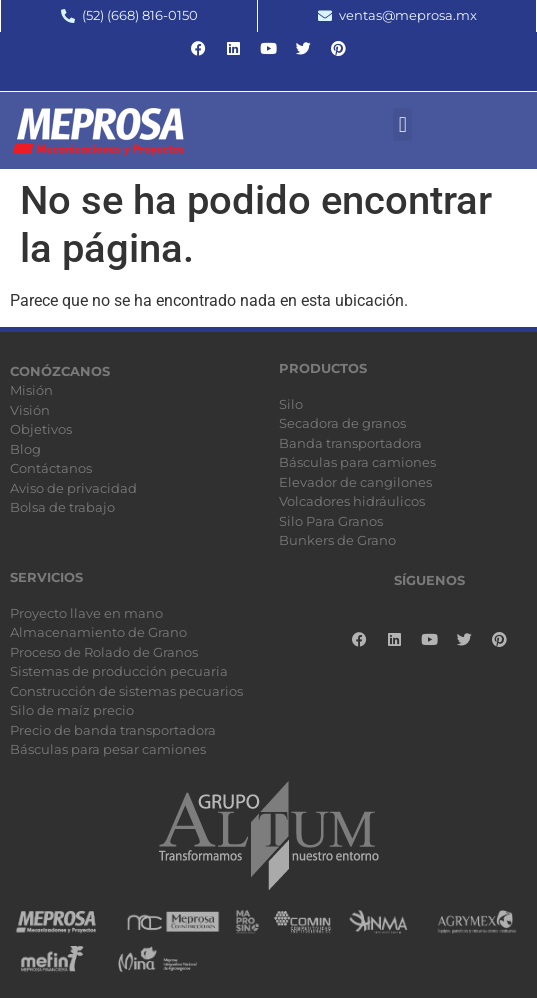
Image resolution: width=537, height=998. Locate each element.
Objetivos (41, 429)
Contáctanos (51, 468)
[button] (402, 124)
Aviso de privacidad (73, 488)
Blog (25, 449)
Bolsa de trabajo (62, 507)
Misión (31, 390)
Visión (30, 410)
